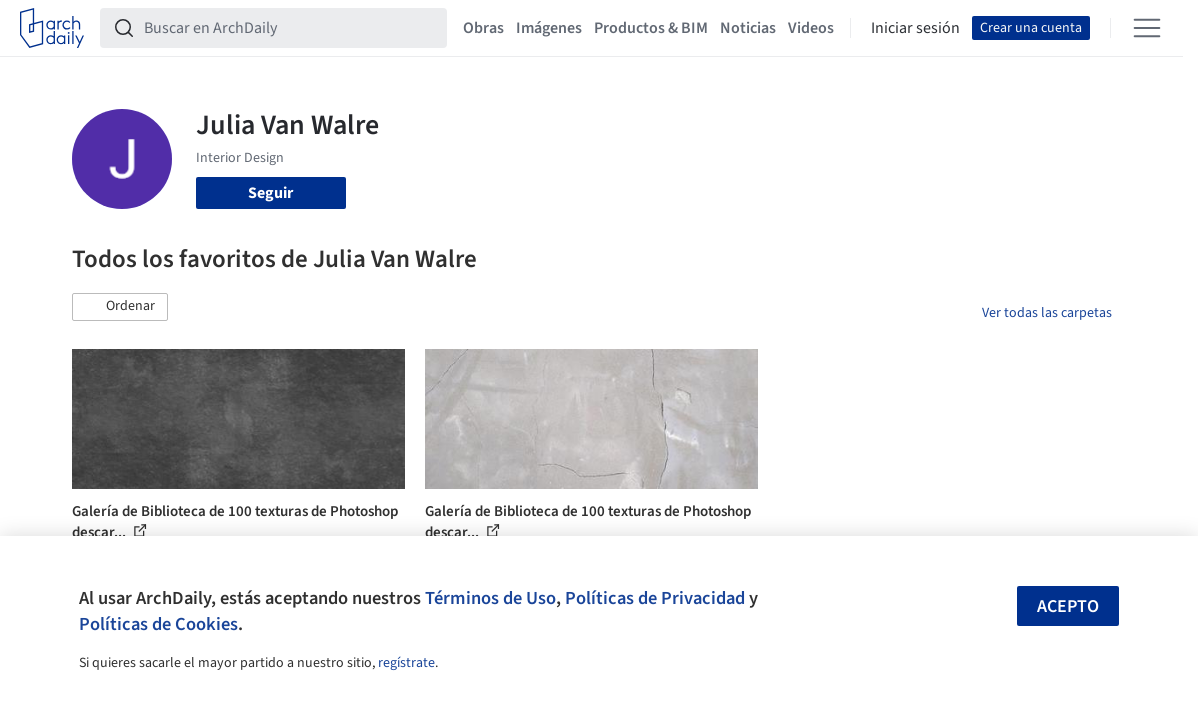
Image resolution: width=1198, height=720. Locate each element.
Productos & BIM (651, 28)
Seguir (270, 193)
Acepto (1068, 606)
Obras (483, 28)
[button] (120, 307)
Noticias (748, 28)
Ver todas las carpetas (1047, 313)
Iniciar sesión (915, 28)
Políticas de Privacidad (655, 598)
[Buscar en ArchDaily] (289, 28)
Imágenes (549, 28)
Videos (811, 28)
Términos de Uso (490, 598)
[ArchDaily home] (52, 28)
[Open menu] (1147, 28)
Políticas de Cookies (158, 624)
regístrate (406, 663)
